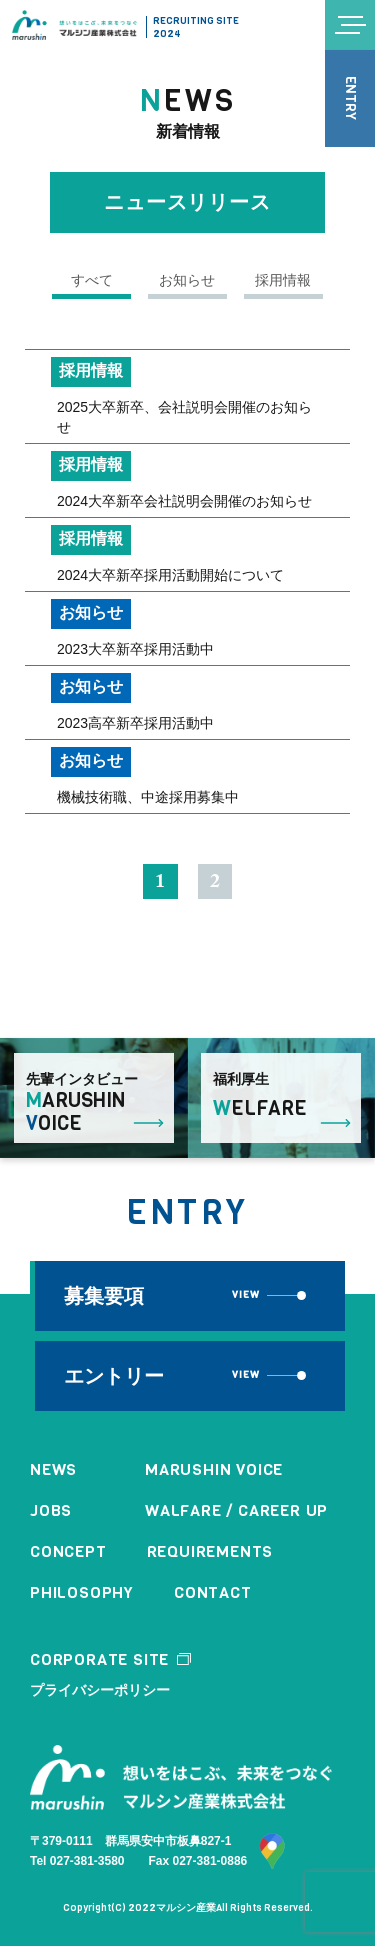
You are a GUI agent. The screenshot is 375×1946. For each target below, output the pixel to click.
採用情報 (284, 280)
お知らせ (188, 280)
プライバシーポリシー (100, 1690)
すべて (92, 280)
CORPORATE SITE (99, 1659)
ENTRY (350, 99)
